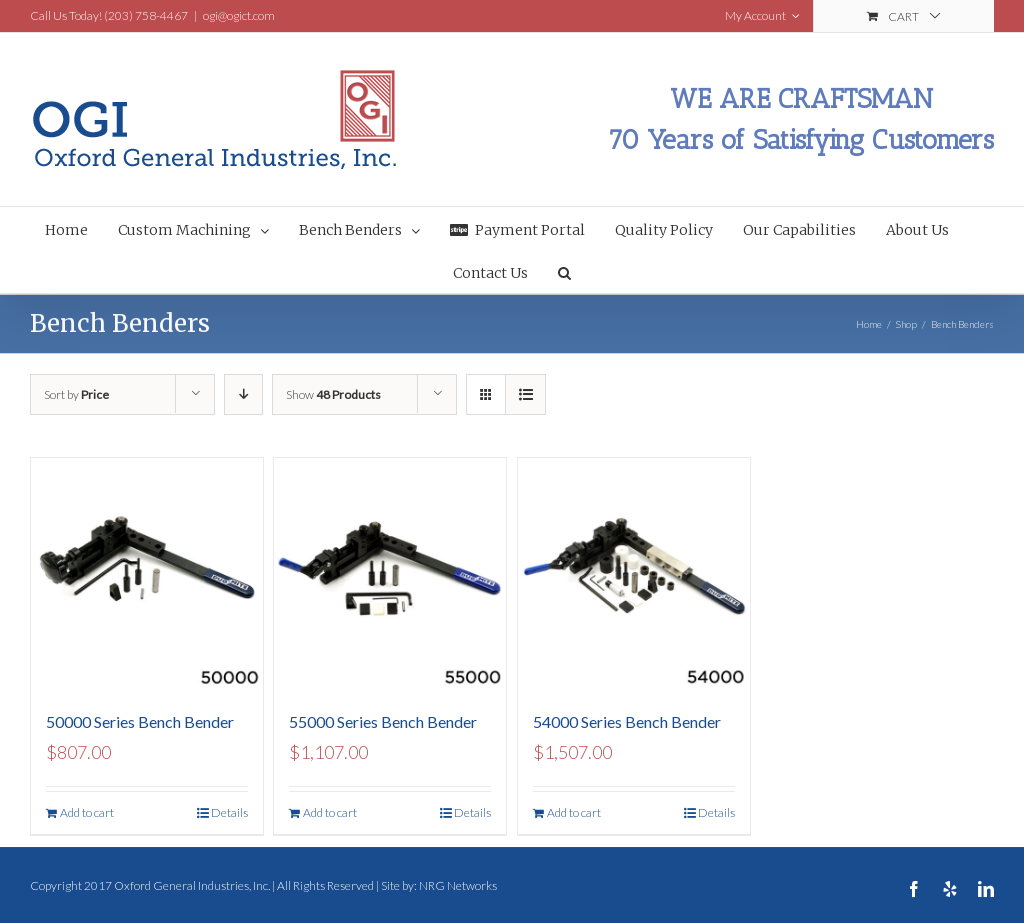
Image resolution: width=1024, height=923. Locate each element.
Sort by (76, 394)
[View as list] (525, 394)
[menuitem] (81, 228)
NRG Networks (458, 885)
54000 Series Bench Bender (627, 721)
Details (229, 812)
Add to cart (87, 812)
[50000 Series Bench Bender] (147, 574)
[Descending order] (243, 394)
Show (333, 394)
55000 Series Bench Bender (383, 721)
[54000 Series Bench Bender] (634, 574)
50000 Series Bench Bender (140, 721)
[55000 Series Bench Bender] (390, 574)
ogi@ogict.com (239, 15)
